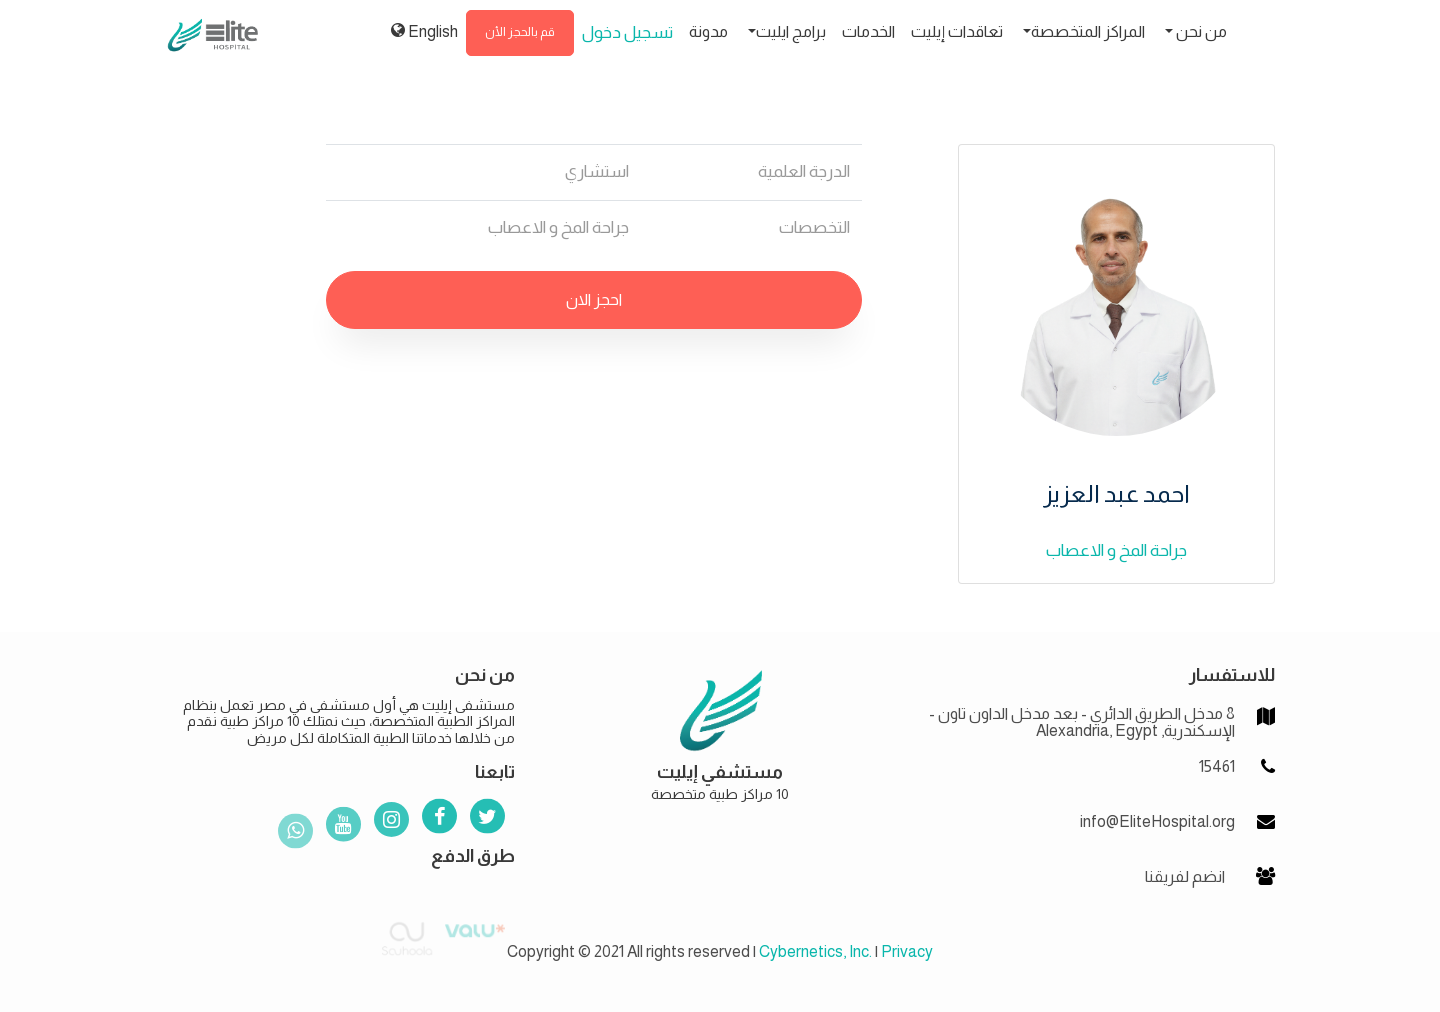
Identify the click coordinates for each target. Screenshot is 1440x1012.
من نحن (1200, 31)
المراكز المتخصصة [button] (1088, 31)
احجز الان (594, 299)
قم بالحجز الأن (520, 32)
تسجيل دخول (627, 32)
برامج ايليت (791, 31)
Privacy (907, 951)
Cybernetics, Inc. (815, 951)
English (424, 31)
